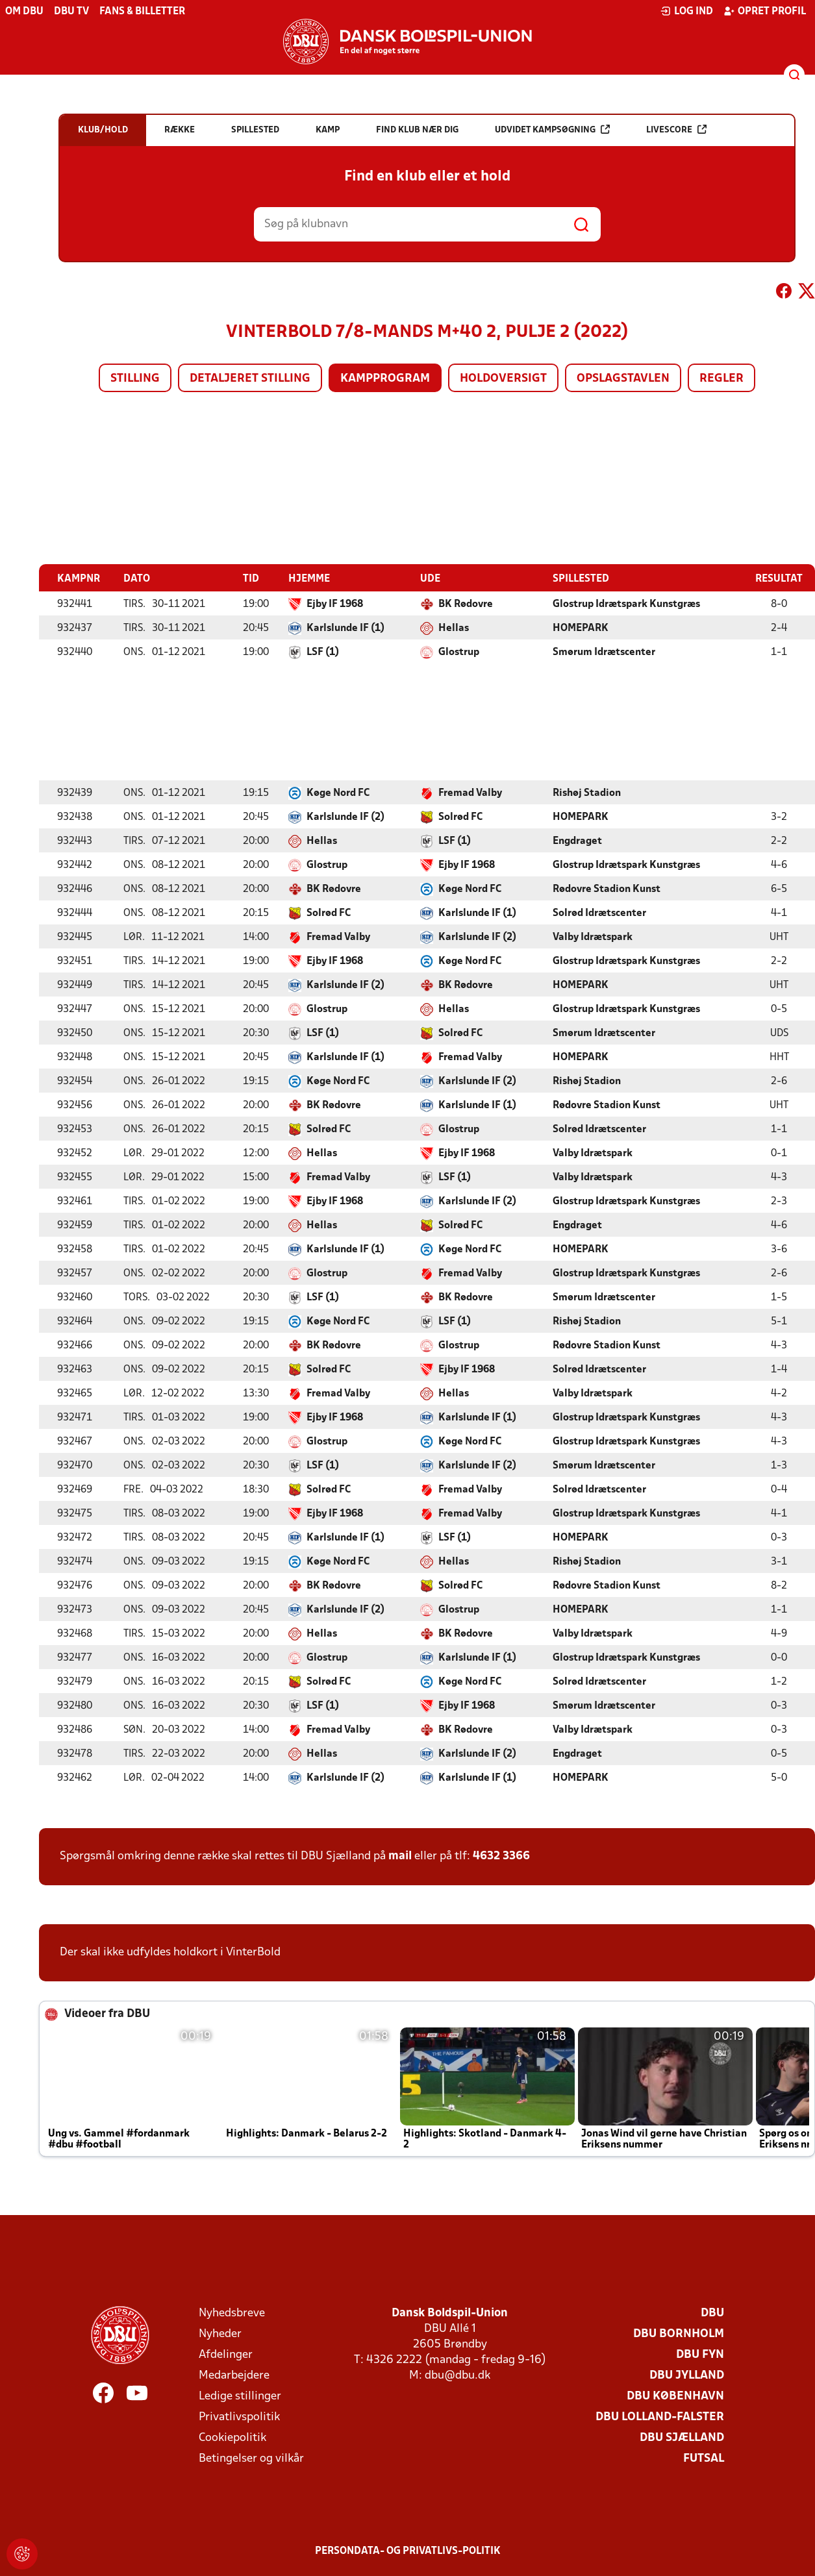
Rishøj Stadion (587, 792)
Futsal (703, 2458)
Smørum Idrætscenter (604, 651)
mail (400, 1855)
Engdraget (577, 840)
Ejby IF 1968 (335, 603)
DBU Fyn (700, 2354)
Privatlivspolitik (239, 2416)
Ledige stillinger (240, 2395)
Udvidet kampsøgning (552, 129)
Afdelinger (226, 2354)
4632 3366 (501, 1855)
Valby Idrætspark (593, 936)
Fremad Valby (470, 792)
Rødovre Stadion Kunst (606, 888)
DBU (712, 2312)
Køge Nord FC (338, 792)
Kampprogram (385, 378)
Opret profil (764, 11)
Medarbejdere (234, 2375)
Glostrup (458, 651)
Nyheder (220, 2333)
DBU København (675, 2395)
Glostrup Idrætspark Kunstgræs (626, 603)
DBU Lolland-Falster (660, 2416)
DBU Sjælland (682, 2437)
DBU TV (71, 11)
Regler (721, 378)
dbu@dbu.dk (457, 2375)
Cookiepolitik (232, 2437)
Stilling (135, 378)
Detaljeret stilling (250, 378)
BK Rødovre (465, 603)
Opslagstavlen (623, 378)
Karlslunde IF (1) (345, 627)
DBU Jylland (686, 2375)
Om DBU (24, 11)
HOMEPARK (580, 627)
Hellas (453, 627)
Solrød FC (460, 816)
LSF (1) (323, 651)
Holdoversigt (503, 378)
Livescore (676, 129)
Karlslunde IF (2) (345, 816)
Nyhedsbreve (232, 2312)
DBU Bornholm (678, 2333)
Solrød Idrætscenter (599, 912)
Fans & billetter (142, 11)
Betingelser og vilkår (251, 2458)
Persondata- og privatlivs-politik (408, 2550)
